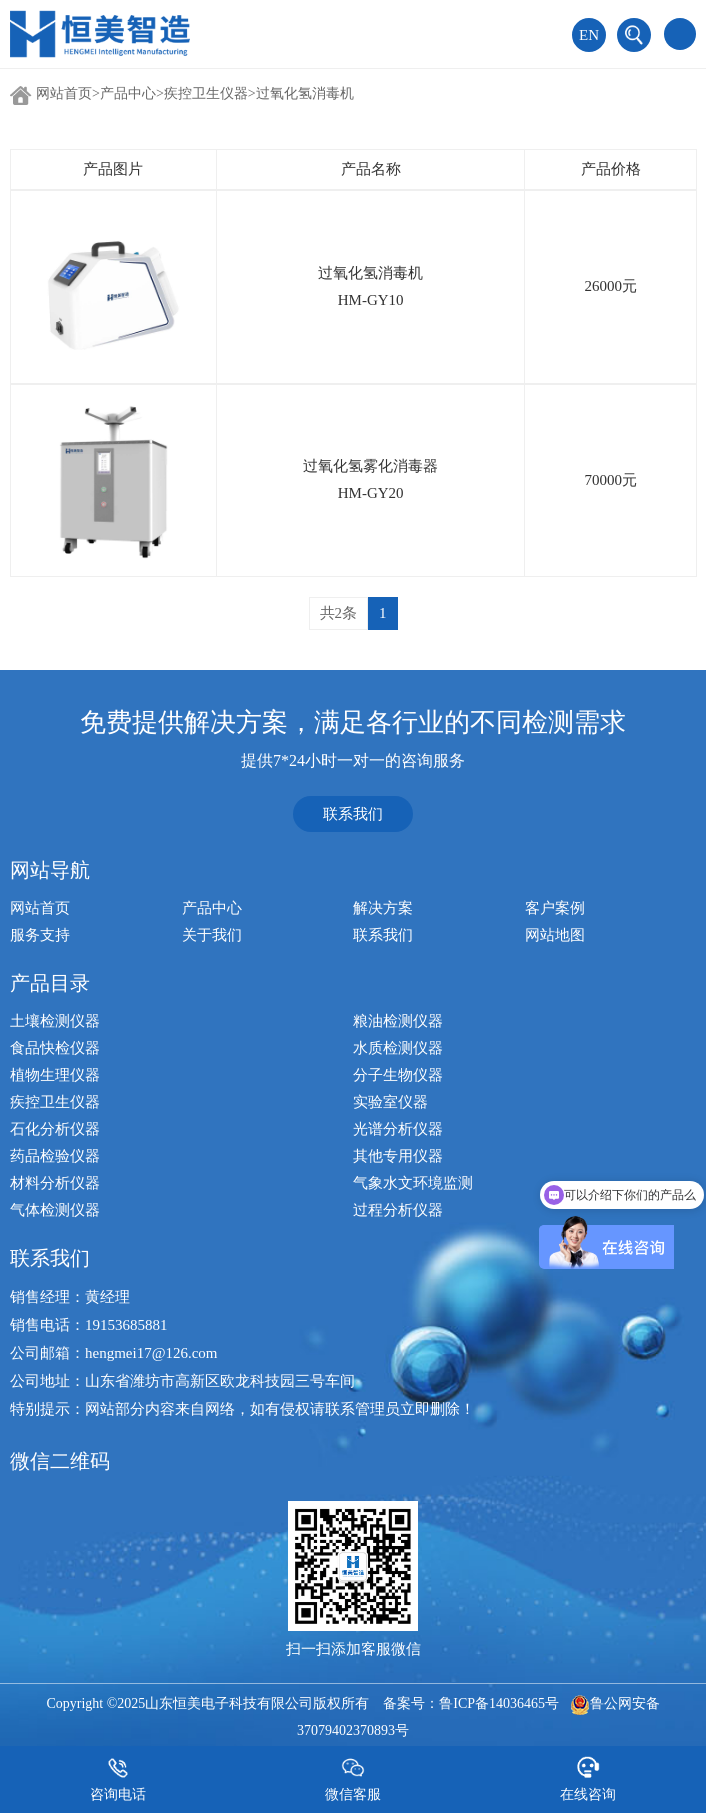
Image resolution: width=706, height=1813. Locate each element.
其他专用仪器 (398, 1156)
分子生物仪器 (398, 1075)
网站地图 (555, 935)
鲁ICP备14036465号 (499, 1703)
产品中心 (128, 93)
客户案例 (555, 908)
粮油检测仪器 (398, 1021)
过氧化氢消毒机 (305, 93)
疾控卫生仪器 (206, 93)
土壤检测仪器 (55, 1021)
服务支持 (40, 935)
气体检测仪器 (55, 1210)
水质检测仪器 (398, 1048)
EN (589, 35)
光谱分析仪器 (398, 1129)
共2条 (339, 613)
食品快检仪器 (55, 1048)
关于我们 (212, 935)
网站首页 (64, 93)
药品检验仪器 (55, 1156)
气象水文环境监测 (413, 1183)
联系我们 (353, 814)
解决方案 (383, 908)
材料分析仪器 (55, 1183)
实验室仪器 (390, 1102)
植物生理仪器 (55, 1075)
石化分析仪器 (55, 1129)
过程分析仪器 (398, 1210)
